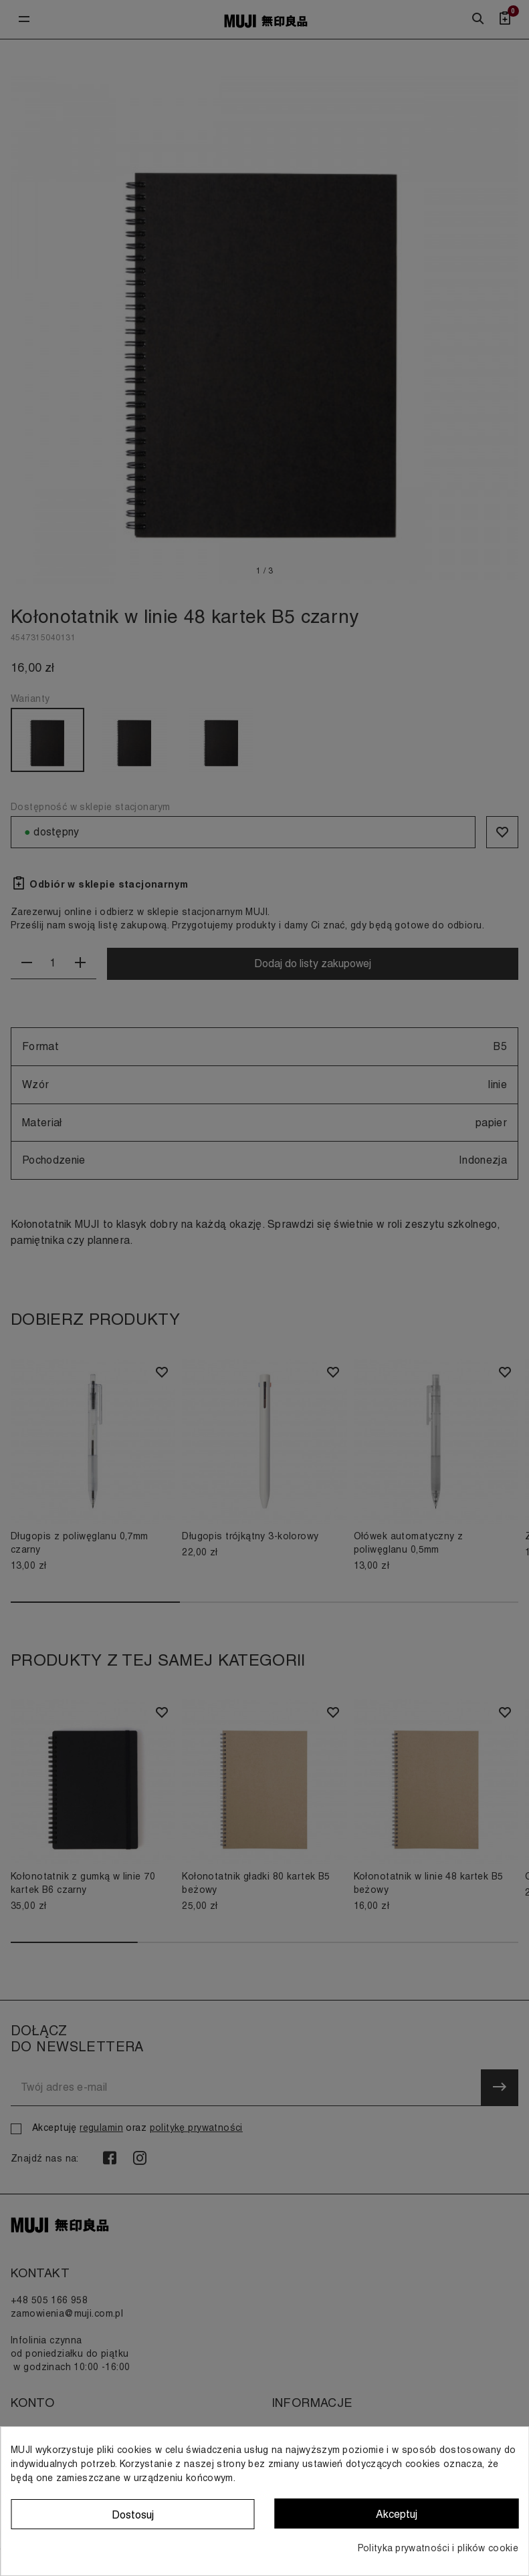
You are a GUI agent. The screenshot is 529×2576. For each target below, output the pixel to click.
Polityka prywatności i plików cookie (438, 2548)
